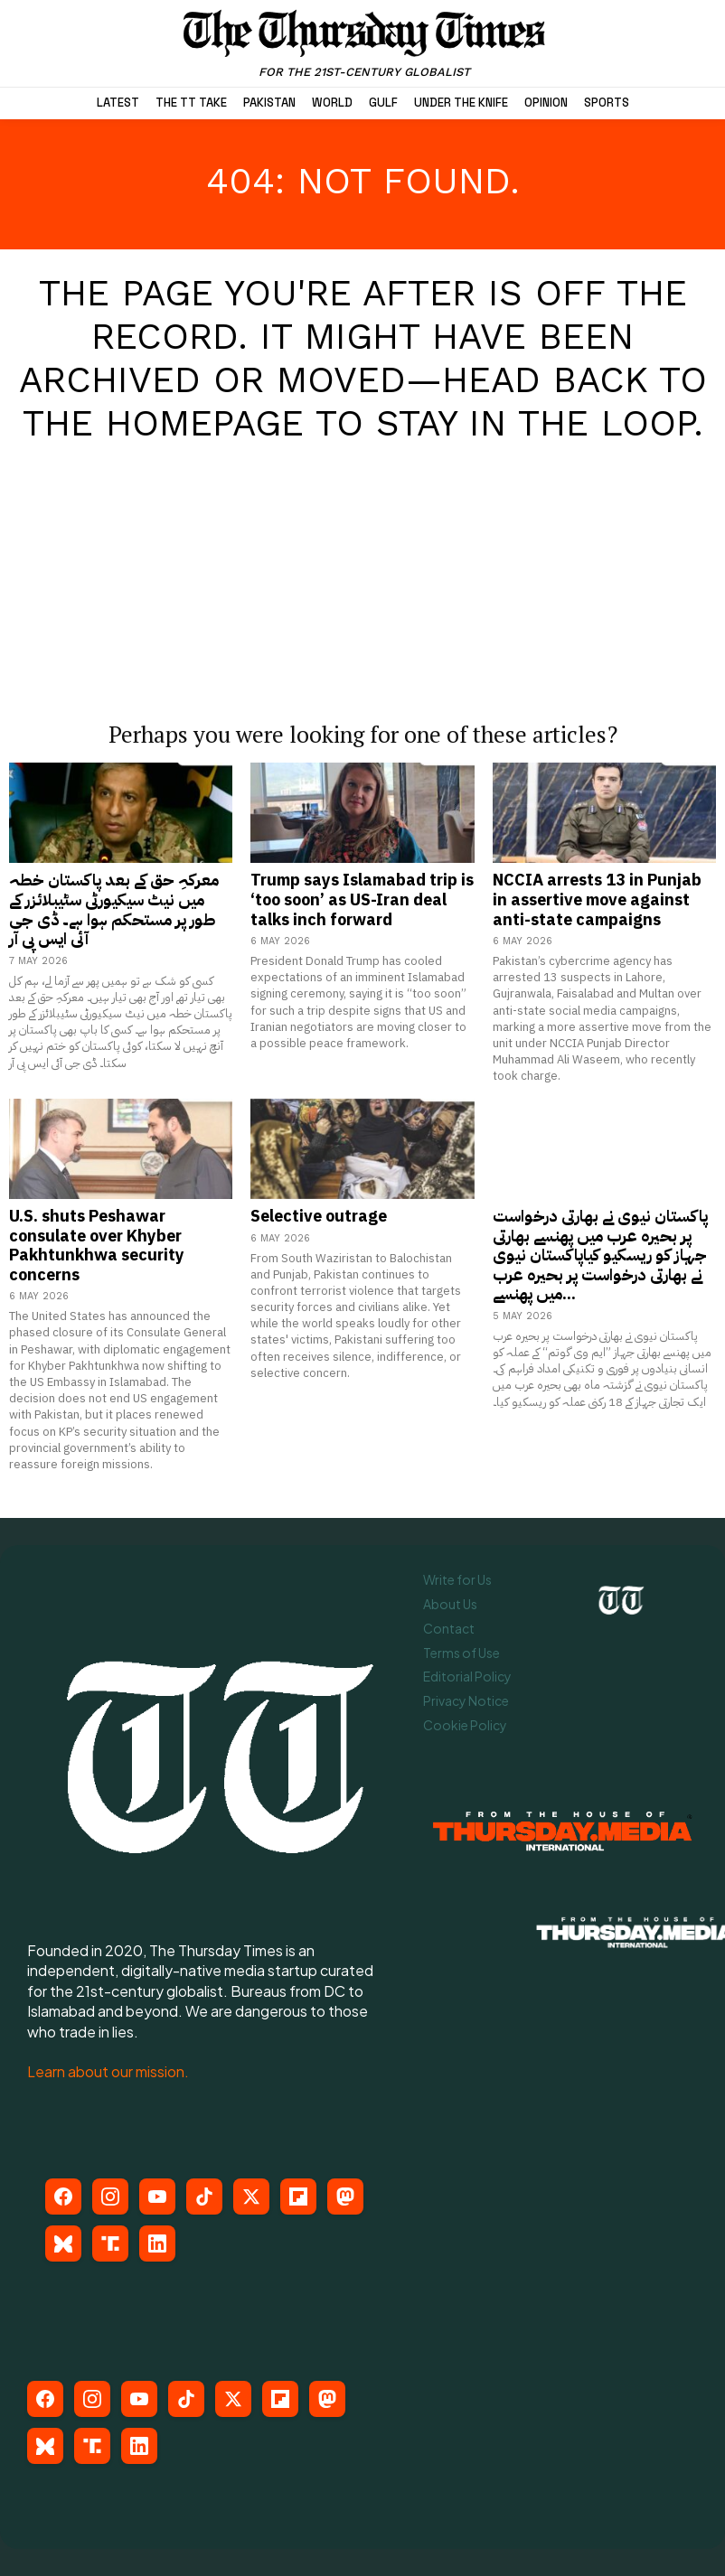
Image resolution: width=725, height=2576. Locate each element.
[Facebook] (63, 2196)
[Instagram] (110, 2196)
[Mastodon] (345, 2196)
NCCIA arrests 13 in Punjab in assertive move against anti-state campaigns (597, 899)
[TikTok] (204, 2196)
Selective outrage (318, 1216)
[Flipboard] (298, 2196)
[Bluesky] (63, 2243)
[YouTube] (157, 2196)
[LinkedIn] (157, 2243)
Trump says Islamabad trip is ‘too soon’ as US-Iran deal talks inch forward (362, 899)
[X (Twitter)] (251, 2196)
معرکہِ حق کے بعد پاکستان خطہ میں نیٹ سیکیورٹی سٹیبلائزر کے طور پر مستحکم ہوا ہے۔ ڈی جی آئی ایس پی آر (114, 909)
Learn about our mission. (108, 2071)
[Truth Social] (110, 2243)
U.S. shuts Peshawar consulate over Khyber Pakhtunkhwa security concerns (96, 1245)
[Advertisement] (362, 563)
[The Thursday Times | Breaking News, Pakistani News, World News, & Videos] (365, 43)
